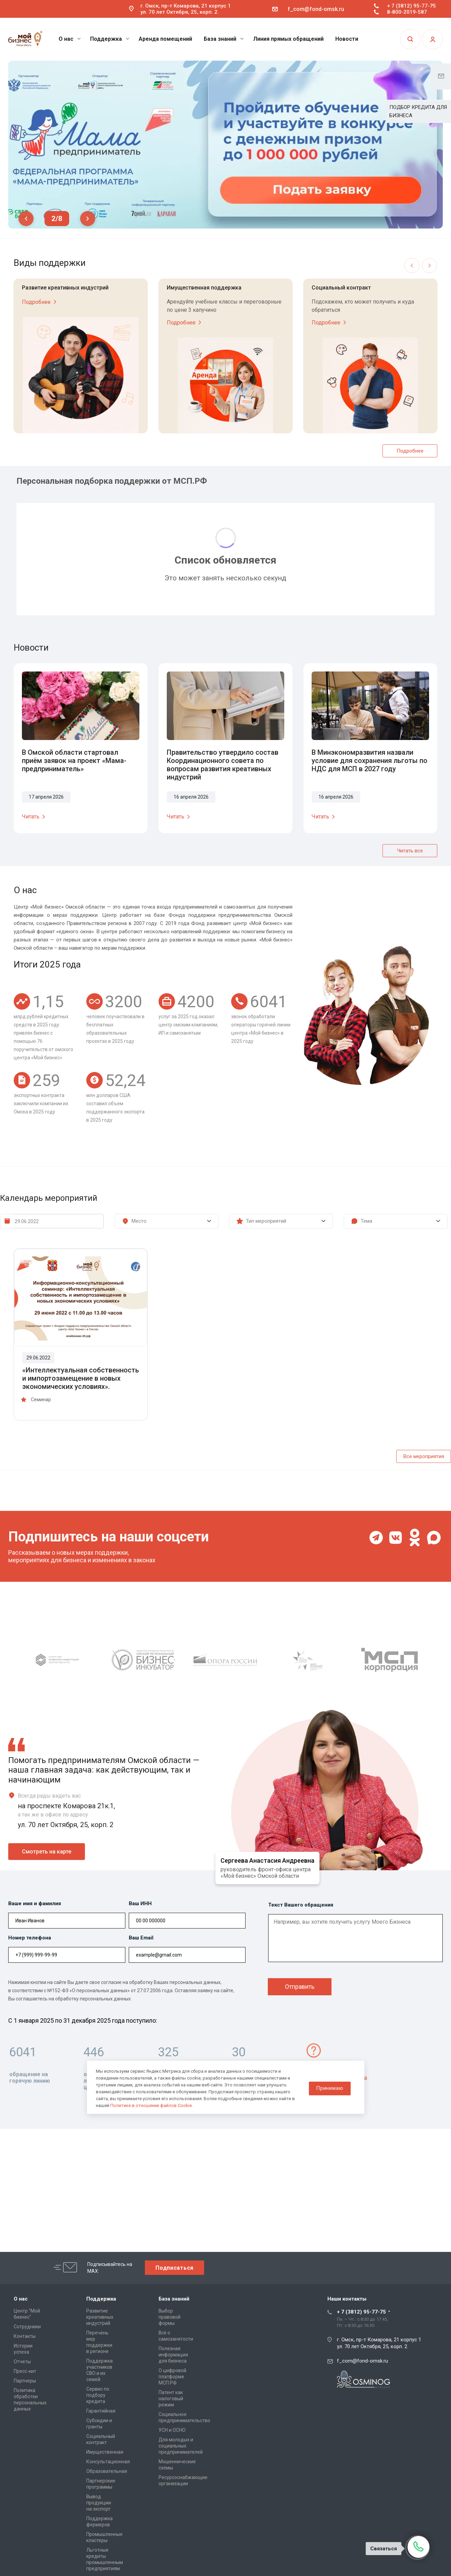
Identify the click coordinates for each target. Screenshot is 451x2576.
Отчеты (22, 2361)
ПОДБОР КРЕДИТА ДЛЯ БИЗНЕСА (418, 111)
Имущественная (104, 2452)
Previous (26, 218)
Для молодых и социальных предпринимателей (181, 2446)
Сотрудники (27, 2326)
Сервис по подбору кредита (97, 2395)
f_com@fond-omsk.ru (316, 9)
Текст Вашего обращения (300, 1905)
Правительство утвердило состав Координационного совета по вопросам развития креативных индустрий (222, 764)
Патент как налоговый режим (171, 2398)
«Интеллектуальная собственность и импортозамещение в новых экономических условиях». (80, 1378)
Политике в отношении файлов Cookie (151, 2105)
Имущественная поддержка (204, 287)
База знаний (224, 39)
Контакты (25, 2336)
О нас (70, 39)
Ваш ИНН (140, 1903)
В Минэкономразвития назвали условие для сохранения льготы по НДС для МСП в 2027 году (369, 760)
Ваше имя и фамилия (34, 1903)
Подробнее (40, 302)
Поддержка (109, 39)
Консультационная (108, 2461)
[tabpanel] (225, 145)
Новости (346, 39)
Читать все (410, 851)
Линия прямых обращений (288, 39)
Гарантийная (100, 2411)
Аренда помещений (165, 39)
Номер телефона (29, 1938)
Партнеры (25, 2380)
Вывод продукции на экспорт (98, 2503)
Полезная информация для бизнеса (173, 2355)
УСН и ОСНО (172, 2430)
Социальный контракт (341, 287)
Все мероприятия (423, 1456)
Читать (35, 817)
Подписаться (174, 2268)
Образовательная (106, 2471)
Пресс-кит (25, 2371)
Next (87, 218)
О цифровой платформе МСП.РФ (172, 2377)
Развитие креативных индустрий (65, 287)
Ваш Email (141, 1938)
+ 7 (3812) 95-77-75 (411, 6)
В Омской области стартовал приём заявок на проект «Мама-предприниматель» (74, 760)
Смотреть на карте (46, 1851)
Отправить (299, 1986)
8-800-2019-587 (407, 12)
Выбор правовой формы (169, 2317)
